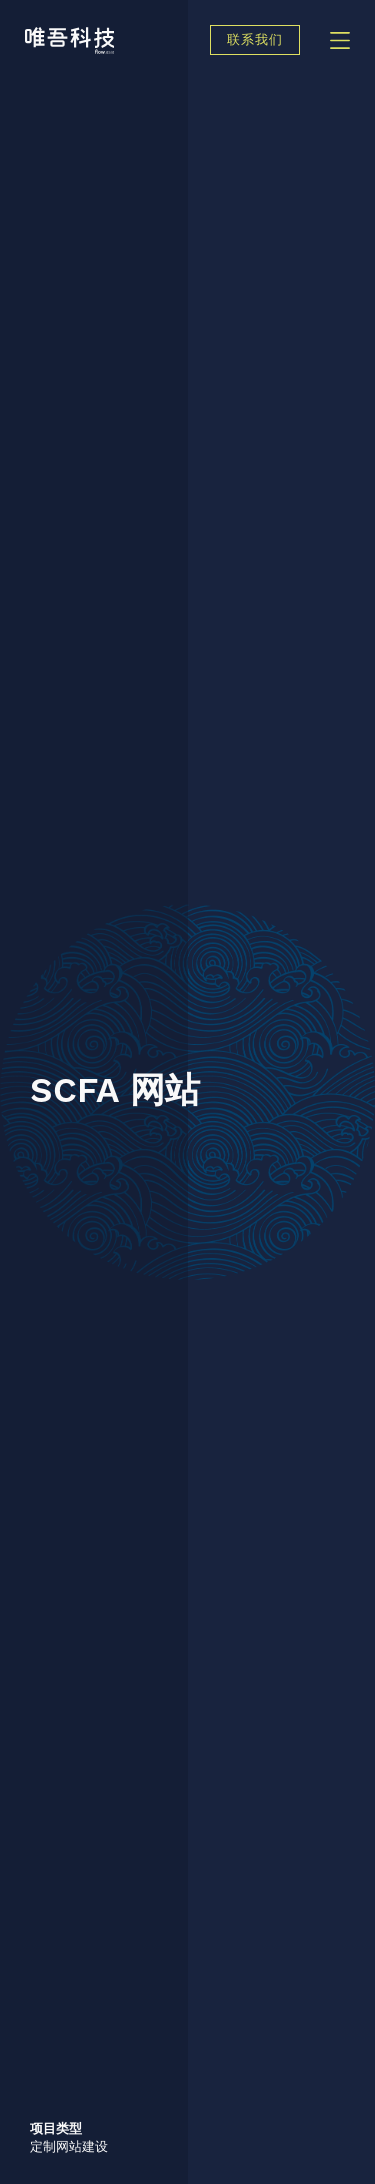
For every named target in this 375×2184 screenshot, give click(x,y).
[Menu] (340, 40)
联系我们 (255, 40)
